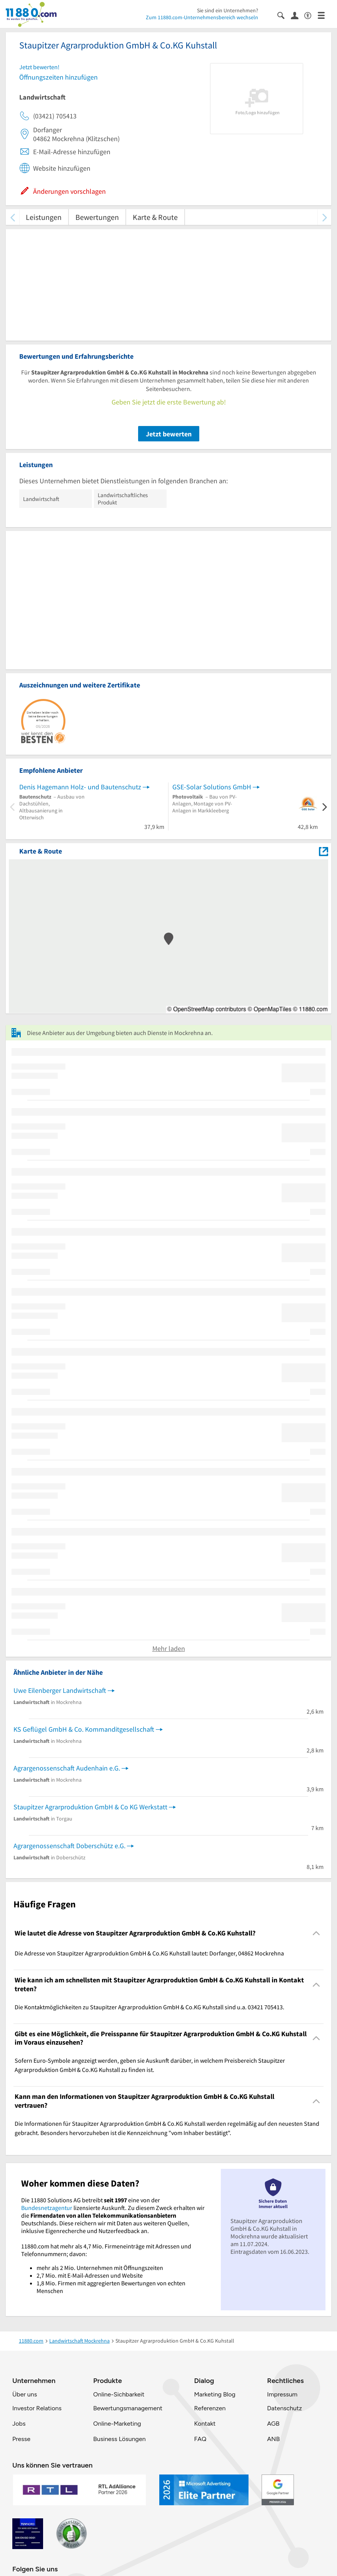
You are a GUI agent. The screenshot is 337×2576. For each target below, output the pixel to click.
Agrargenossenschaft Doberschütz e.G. (69, 1845)
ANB (273, 2439)
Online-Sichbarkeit (118, 2394)
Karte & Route (155, 217)
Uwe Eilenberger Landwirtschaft (59, 1690)
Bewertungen (97, 217)
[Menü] (324, 15)
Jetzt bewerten (169, 433)
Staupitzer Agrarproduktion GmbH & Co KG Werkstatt (90, 1806)
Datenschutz (284, 2408)
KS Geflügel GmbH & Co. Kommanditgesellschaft (83, 1729)
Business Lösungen (119, 2439)
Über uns (24, 2394)
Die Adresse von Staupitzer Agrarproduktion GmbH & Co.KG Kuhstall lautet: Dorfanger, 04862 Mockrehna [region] (149, 1953)
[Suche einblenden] (284, 15)
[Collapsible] (316, 1933)
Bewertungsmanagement (127, 2408)
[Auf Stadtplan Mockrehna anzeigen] (323, 851)
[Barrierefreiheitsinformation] (311, 15)
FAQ (200, 2439)
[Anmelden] (297, 15)
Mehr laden (168, 1648)
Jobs (18, 2423)
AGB (273, 2423)
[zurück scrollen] (12, 217)
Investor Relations (37, 2408)
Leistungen (44, 217)
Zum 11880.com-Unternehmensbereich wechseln (202, 17)
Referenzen (209, 2408)
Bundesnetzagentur (46, 2208)
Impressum (282, 2394)
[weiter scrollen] (324, 217)
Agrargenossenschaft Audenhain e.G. (66, 1768)
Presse (21, 2439)
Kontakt (204, 2423)
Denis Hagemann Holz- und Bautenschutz (80, 786)
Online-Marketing (117, 2423)
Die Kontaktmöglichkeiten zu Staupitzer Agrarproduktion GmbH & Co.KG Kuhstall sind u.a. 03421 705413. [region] (149, 2007)
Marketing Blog (214, 2394)
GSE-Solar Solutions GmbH (211, 786)
